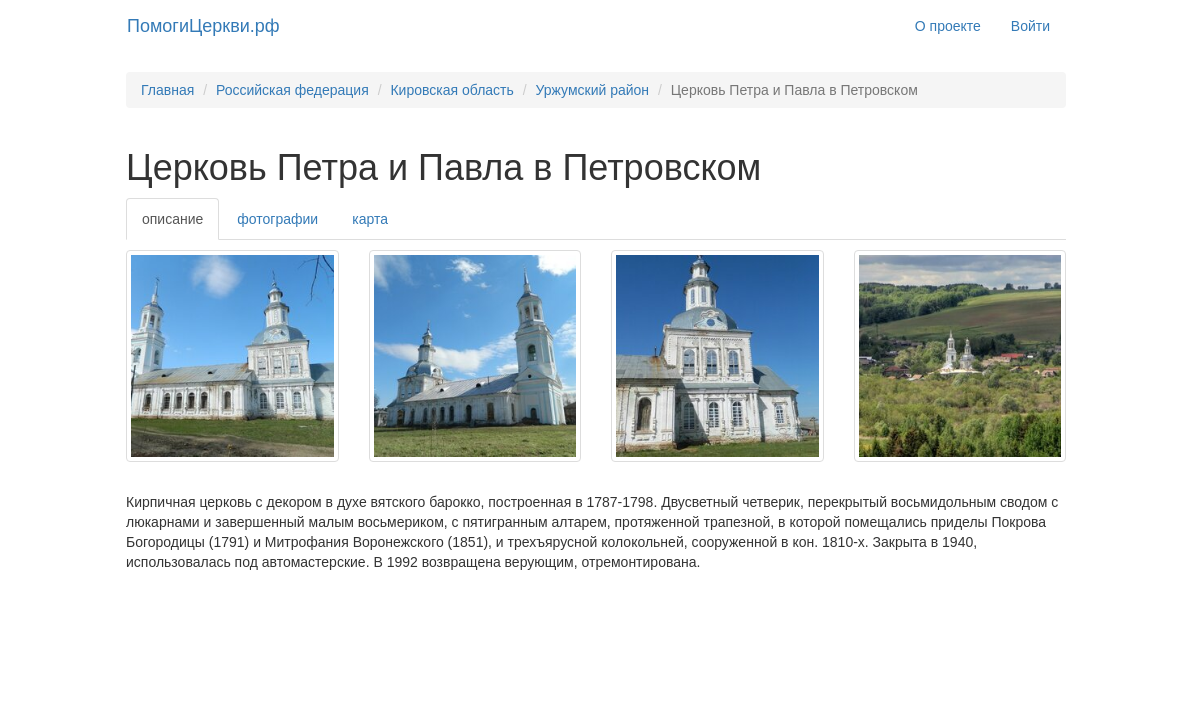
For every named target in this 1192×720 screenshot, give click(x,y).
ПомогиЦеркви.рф (203, 26)
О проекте (948, 26)
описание (172, 219)
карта (370, 219)
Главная (167, 90)
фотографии (277, 219)
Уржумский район (592, 90)
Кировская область (451, 90)
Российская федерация (292, 90)
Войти (1030, 26)
